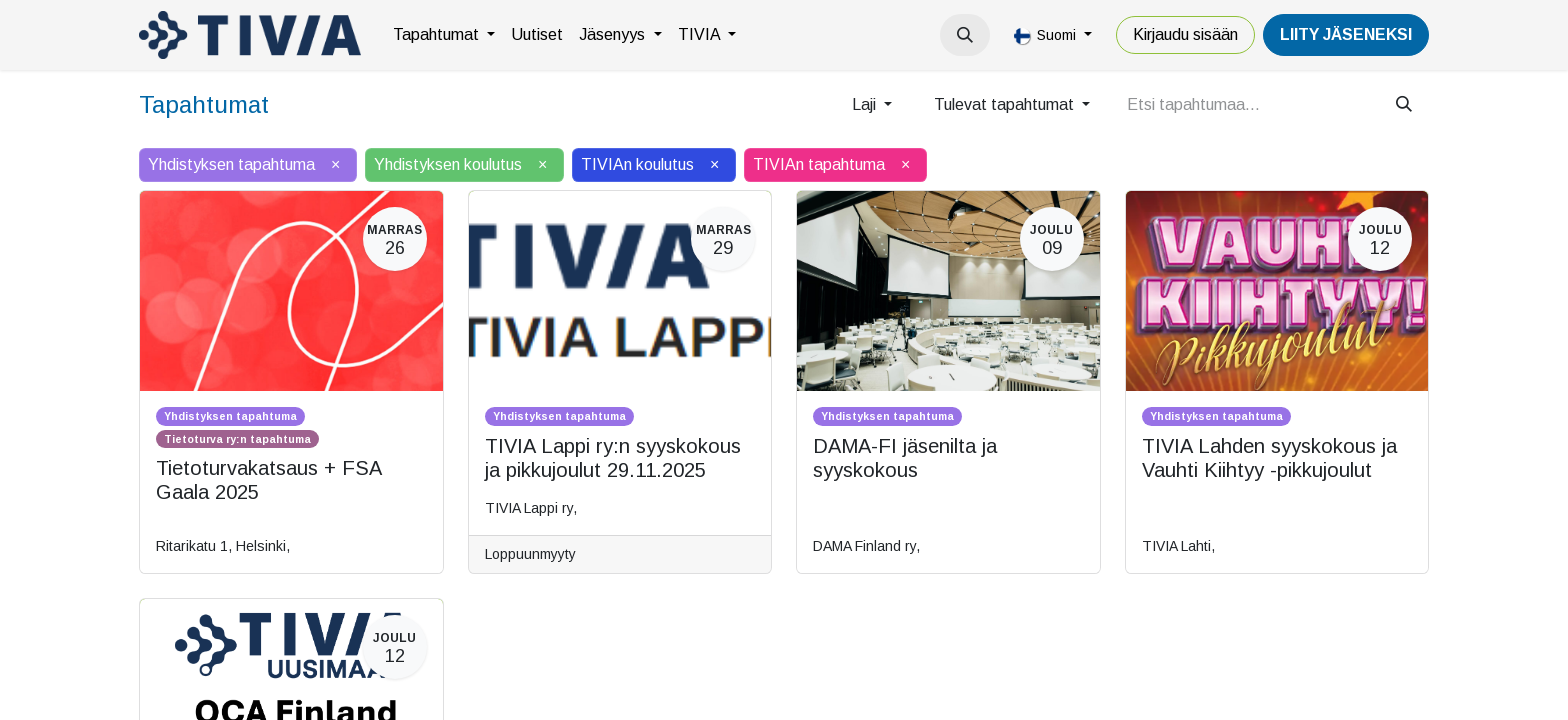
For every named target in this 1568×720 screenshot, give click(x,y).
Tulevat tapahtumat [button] (1006, 104)
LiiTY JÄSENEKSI (1346, 34)
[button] (965, 35)
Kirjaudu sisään (1185, 34)
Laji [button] (866, 104)
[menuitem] (444, 35)
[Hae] (1404, 105)
